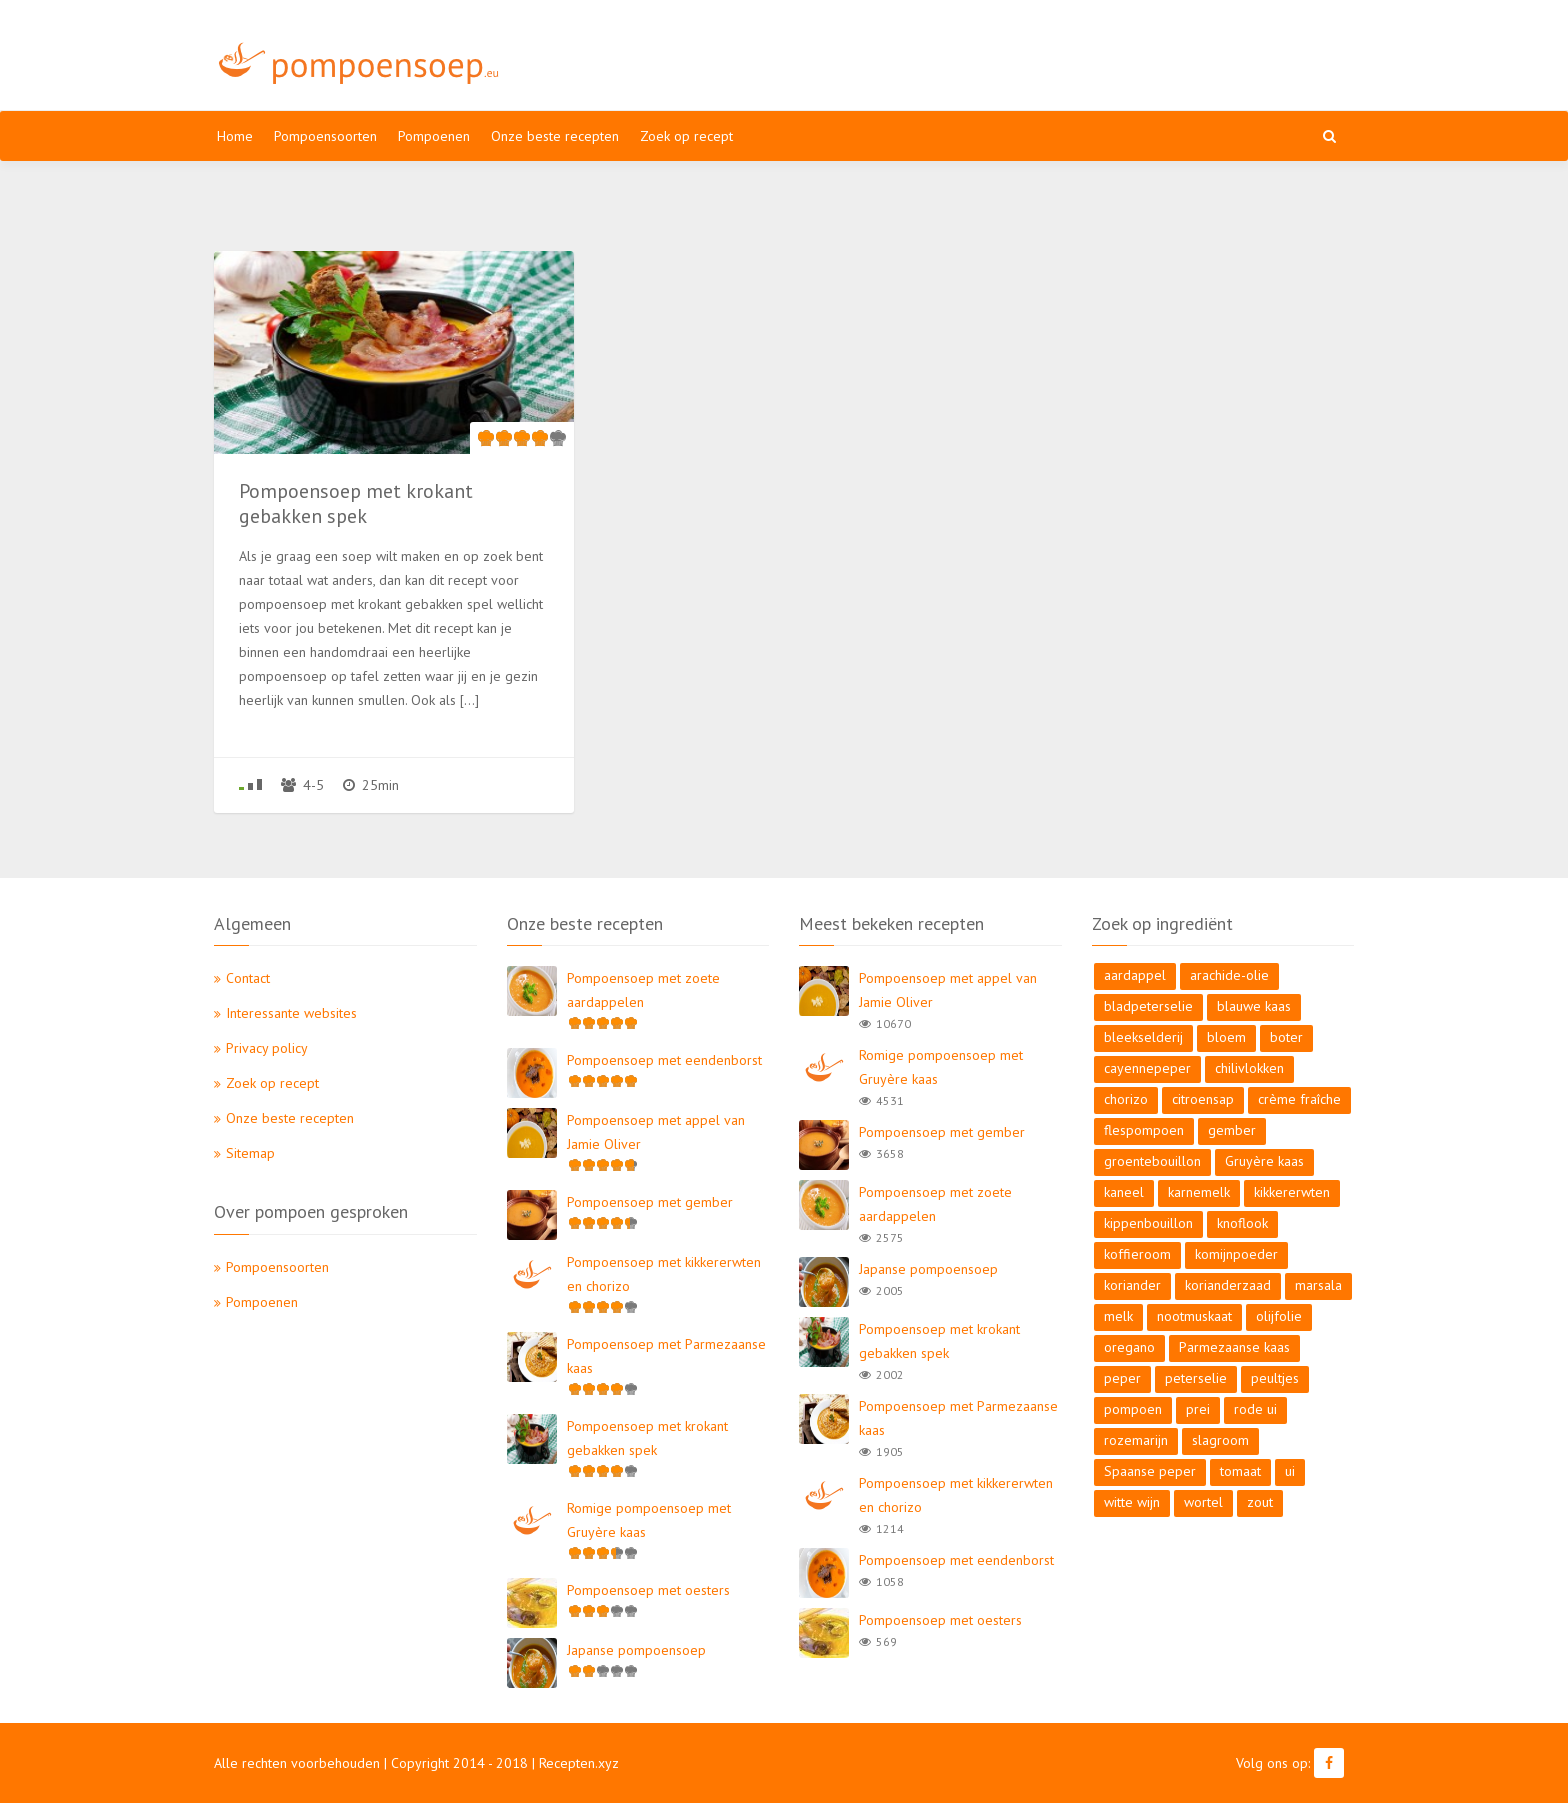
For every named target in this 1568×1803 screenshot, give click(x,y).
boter (1286, 1037)
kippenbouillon (1148, 1223)
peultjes (1275, 1378)
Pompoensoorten (325, 136)
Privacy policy (267, 1048)
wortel (1203, 1502)
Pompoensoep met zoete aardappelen (643, 990)
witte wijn (1132, 1502)
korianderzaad (1228, 1285)
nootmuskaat (1194, 1316)
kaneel (1124, 1192)
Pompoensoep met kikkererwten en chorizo (664, 1274)
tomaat (1240, 1471)
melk (1118, 1316)
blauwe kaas (1254, 1006)
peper (1122, 1378)
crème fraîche (1299, 1099)
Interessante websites (291, 1013)
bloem (1226, 1037)
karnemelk (1199, 1192)
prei (1198, 1409)
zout (1260, 1502)
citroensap (1203, 1099)
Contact (248, 978)
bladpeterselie (1148, 1006)
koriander (1132, 1285)
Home (235, 136)
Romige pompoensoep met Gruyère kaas (649, 1520)
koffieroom (1137, 1254)
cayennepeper (1147, 1068)
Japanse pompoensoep (636, 1650)
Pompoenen (434, 136)
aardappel (1135, 975)
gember (1232, 1130)
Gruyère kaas (1264, 1161)
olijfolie (1279, 1316)
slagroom (1220, 1440)
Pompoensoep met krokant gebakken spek (647, 1438)
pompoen (1133, 1409)
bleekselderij (1143, 1037)
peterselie (1196, 1378)
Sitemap (250, 1153)
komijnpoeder (1236, 1254)
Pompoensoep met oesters (648, 1590)
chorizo (1126, 1099)
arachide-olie (1229, 975)
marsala (1318, 1285)
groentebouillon (1152, 1161)
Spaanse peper (1150, 1471)
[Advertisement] (974, 55)
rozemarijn (1136, 1440)
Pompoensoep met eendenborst (664, 1060)
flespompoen (1144, 1130)
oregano (1129, 1347)
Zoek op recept (686, 136)
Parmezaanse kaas (1234, 1347)
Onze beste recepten (555, 136)
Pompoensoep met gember (650, 1202)
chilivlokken (1249, 1068)
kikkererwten (1292, 1192)
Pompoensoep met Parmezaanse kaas (666, 1356)
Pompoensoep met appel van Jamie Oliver (656, 1132)
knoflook (1242, 1223)
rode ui (1255, 1409)
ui (1290, 1471)
